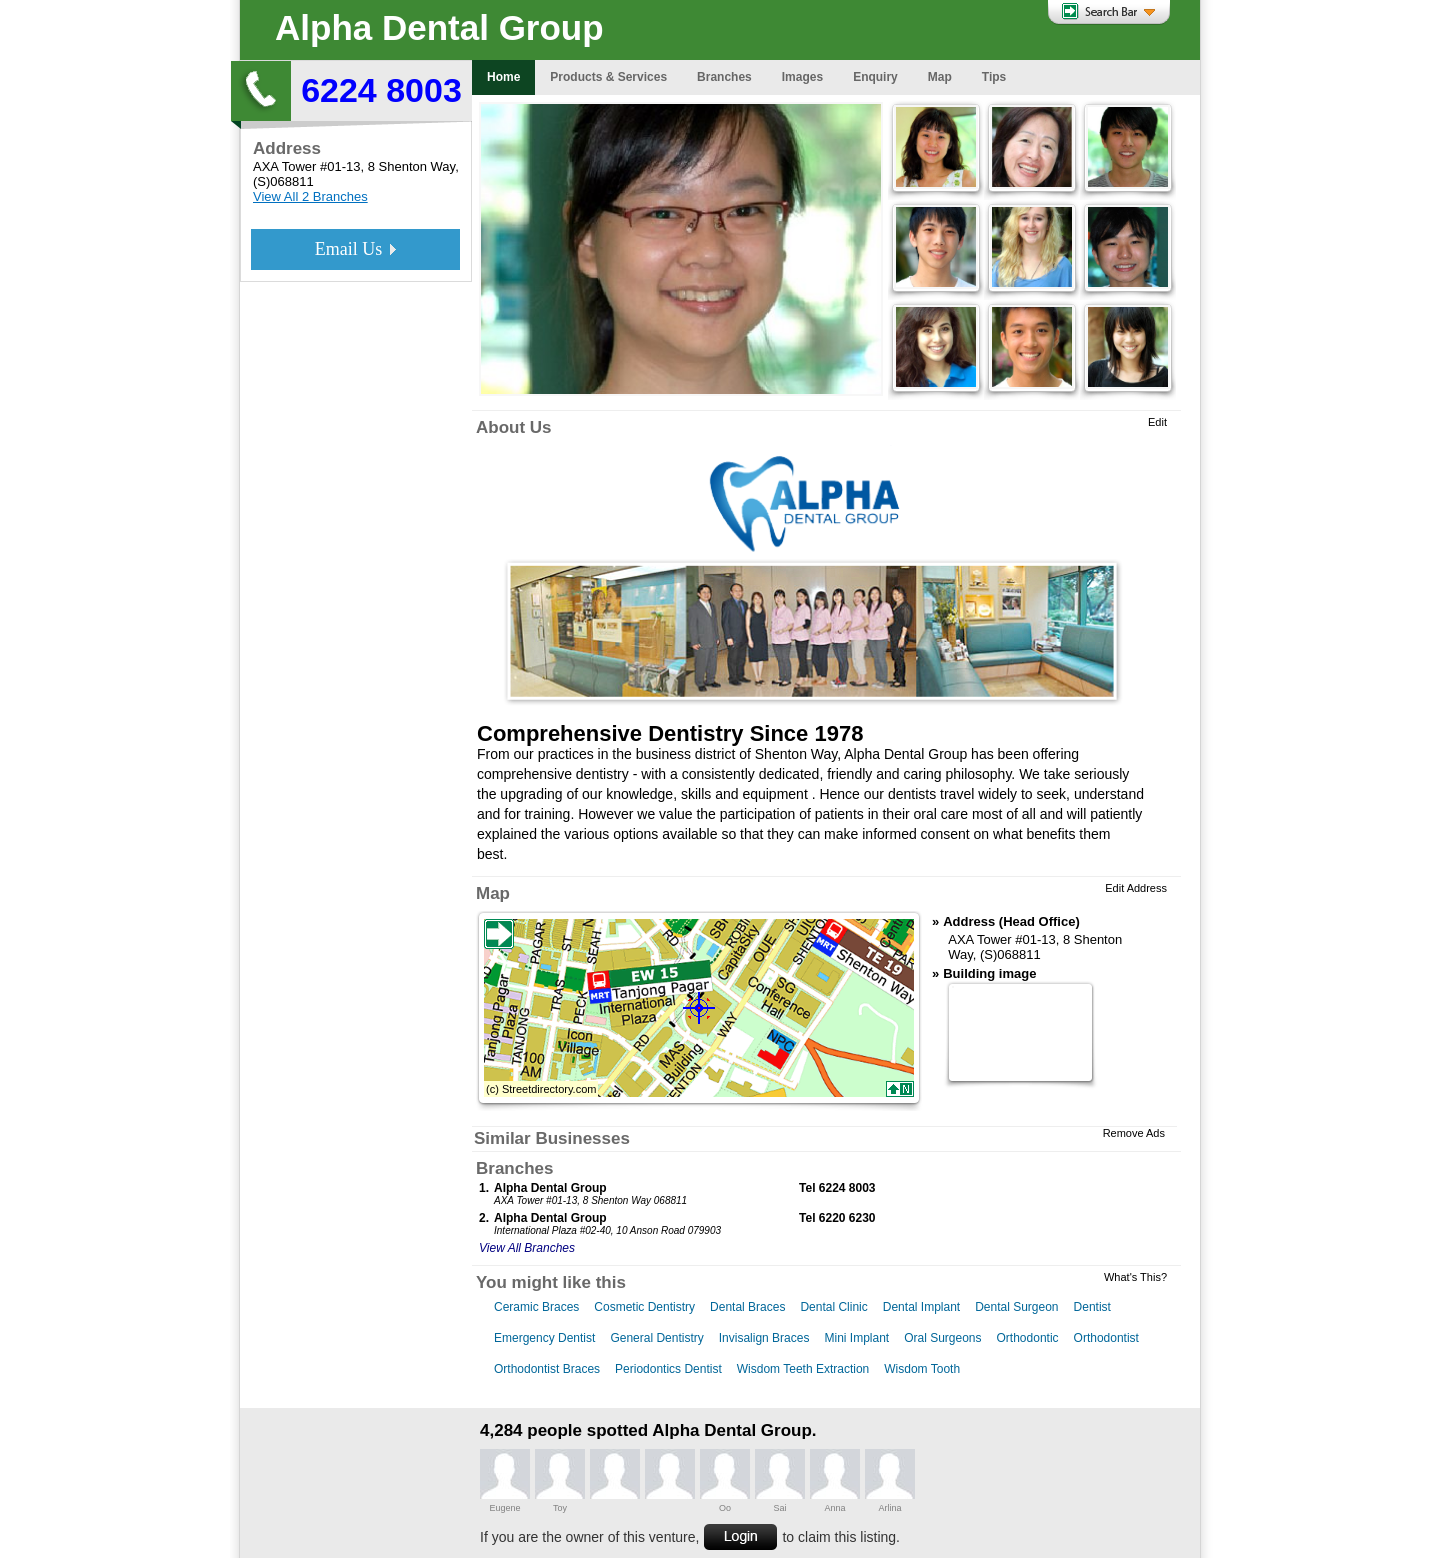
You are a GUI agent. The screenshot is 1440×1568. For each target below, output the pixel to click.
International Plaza (535, 1230)
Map (493, 893)
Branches (514, 1168)
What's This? (1135, 1277)
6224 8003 (381, 90)
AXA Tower (284, 166)
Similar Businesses (552, 1138)
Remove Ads (1134, 1133)
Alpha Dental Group (439, 27)
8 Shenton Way (411, 166)
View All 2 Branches (310, 196)
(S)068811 (283, 181)
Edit (1157, 422)
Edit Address (1136, 888)
